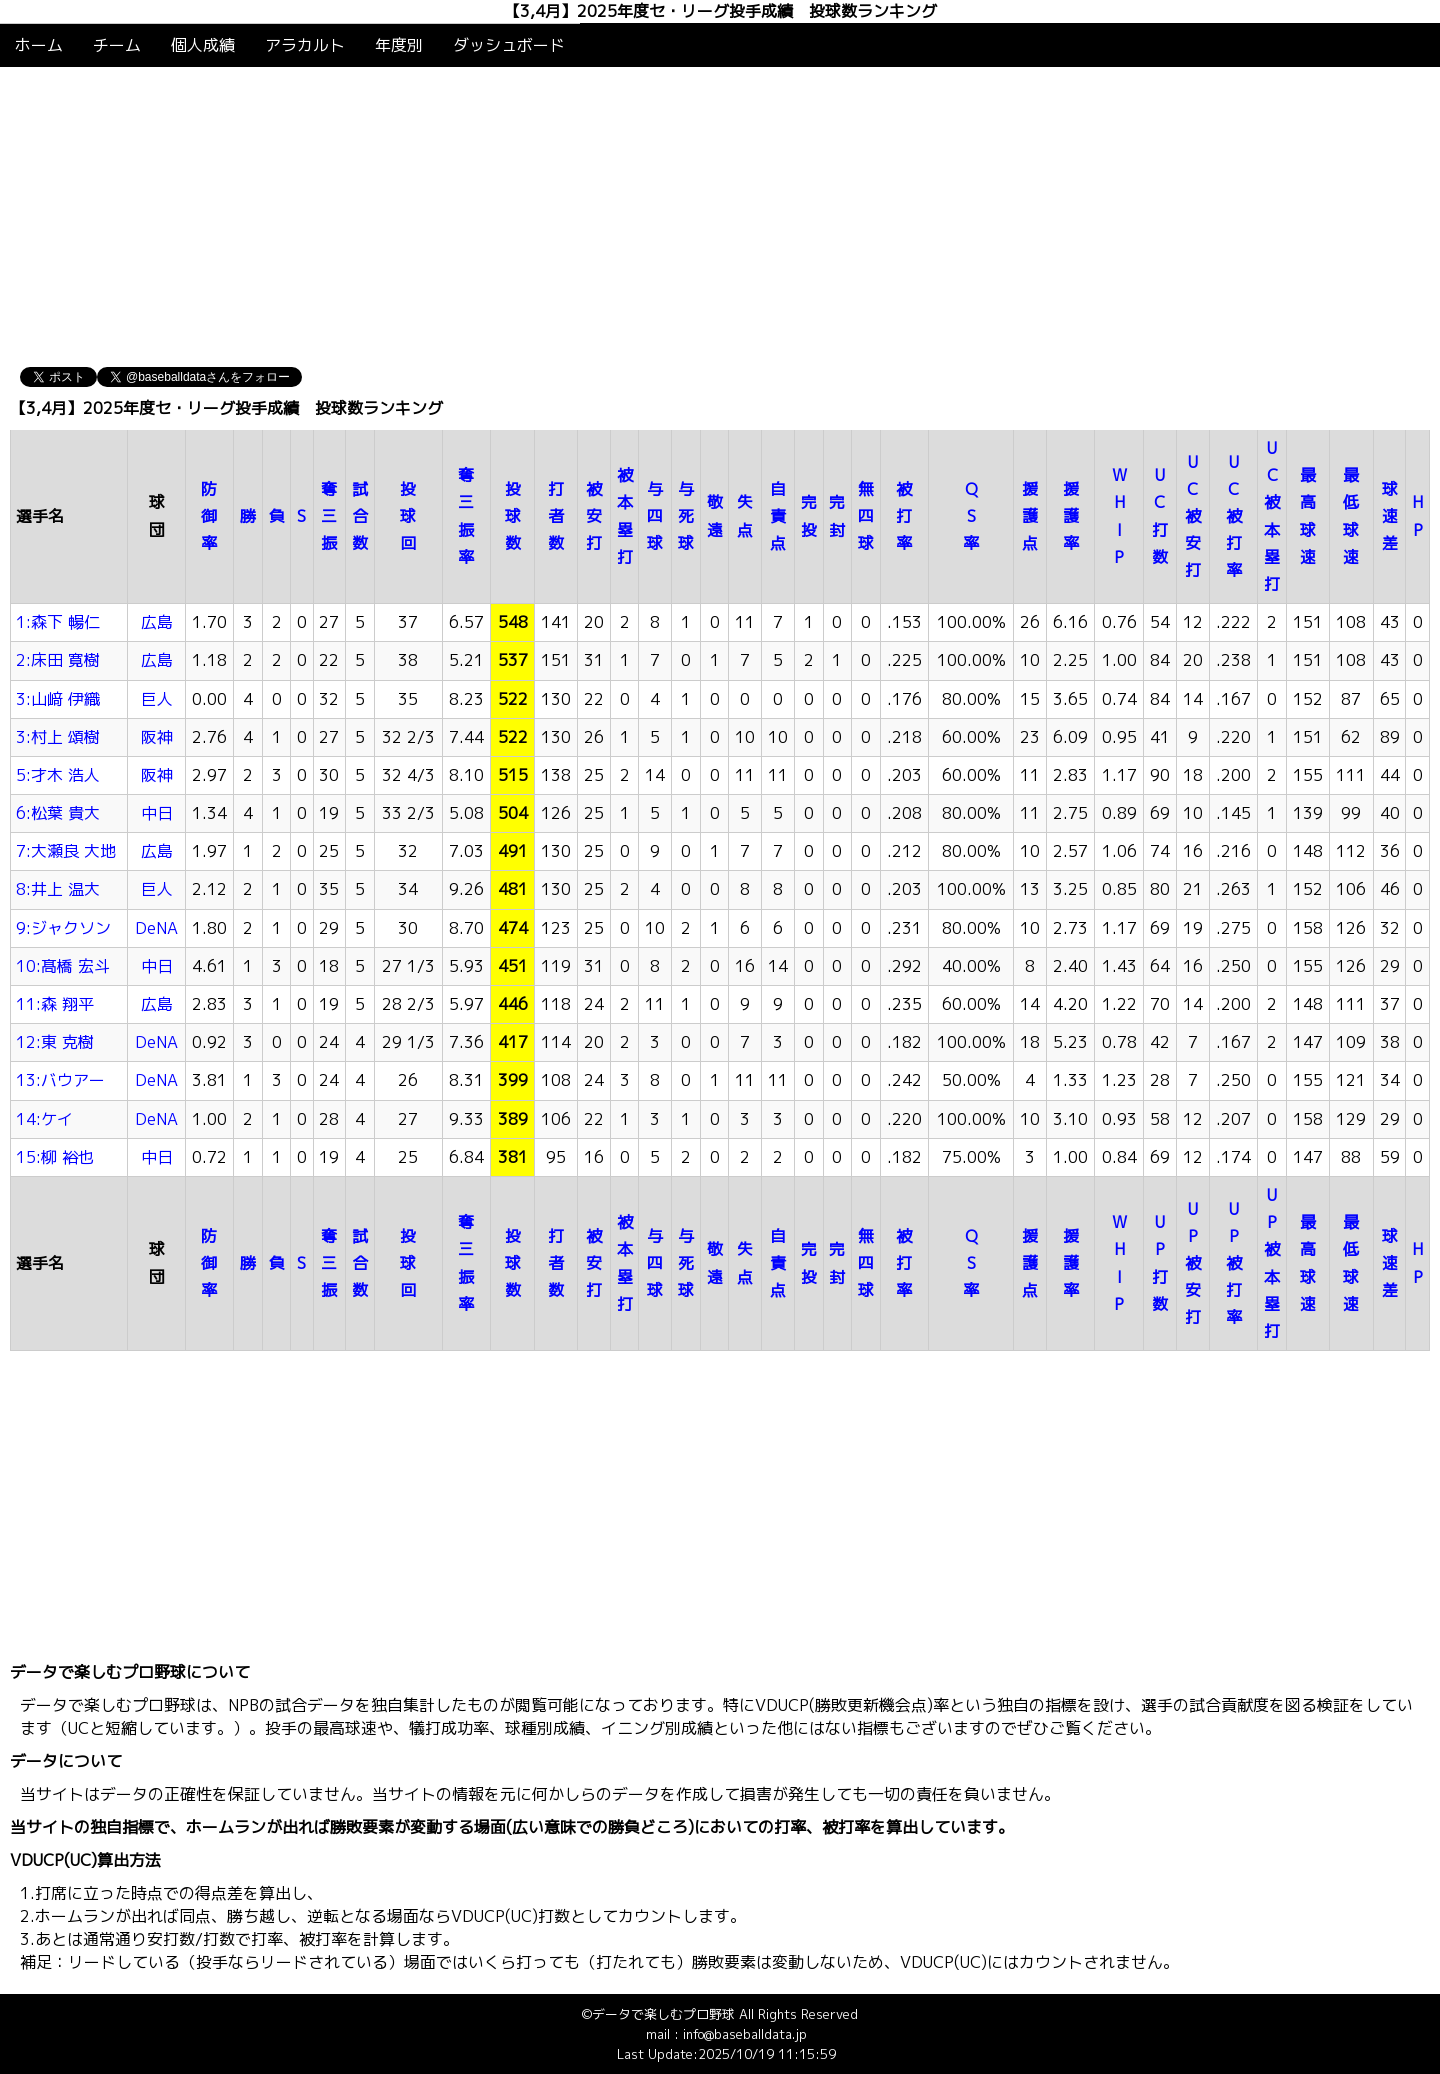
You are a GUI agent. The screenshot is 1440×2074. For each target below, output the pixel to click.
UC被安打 (1193, 516)
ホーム (39, 45)
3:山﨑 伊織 (58, 699)
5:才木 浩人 (58, 775)
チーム (117, 45)
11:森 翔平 (55, 1004)
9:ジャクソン (63, 928)
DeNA (156, 928)
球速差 (1390, 516)
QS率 (971, 516)
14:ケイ (44, 1119)
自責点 (778, 516)
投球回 (408, 516)
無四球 (866, 516)
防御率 (209, 516)
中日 (157, 813)
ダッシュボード (509, 45)
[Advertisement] (720, 217)
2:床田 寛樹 (58, 660)
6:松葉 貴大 (58, 813)
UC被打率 (1234, 516)
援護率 (1071, 516)
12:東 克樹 (55, 1042)
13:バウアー (60, 1080)
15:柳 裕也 (55, 1157)
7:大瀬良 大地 (66, 851)
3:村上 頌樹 (58, 737)
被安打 (594, 516)
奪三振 (329, 516)
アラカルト (305, 45)
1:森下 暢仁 (58, 622)
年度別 (399, 45)
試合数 (360, 516)
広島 (157, 622)
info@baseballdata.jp (745, 2034)
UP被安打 (1193, 1263)
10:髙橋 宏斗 (63, 966)
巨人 (157, 699)
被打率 (904, 516)
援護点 (1030, 516)
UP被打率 (1234, 1263)
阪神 (157, 737)
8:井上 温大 (58, 889)
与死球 (686, 516)
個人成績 (203, 45)
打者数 (556, 516)
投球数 (513, 516)
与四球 (655, 516)
